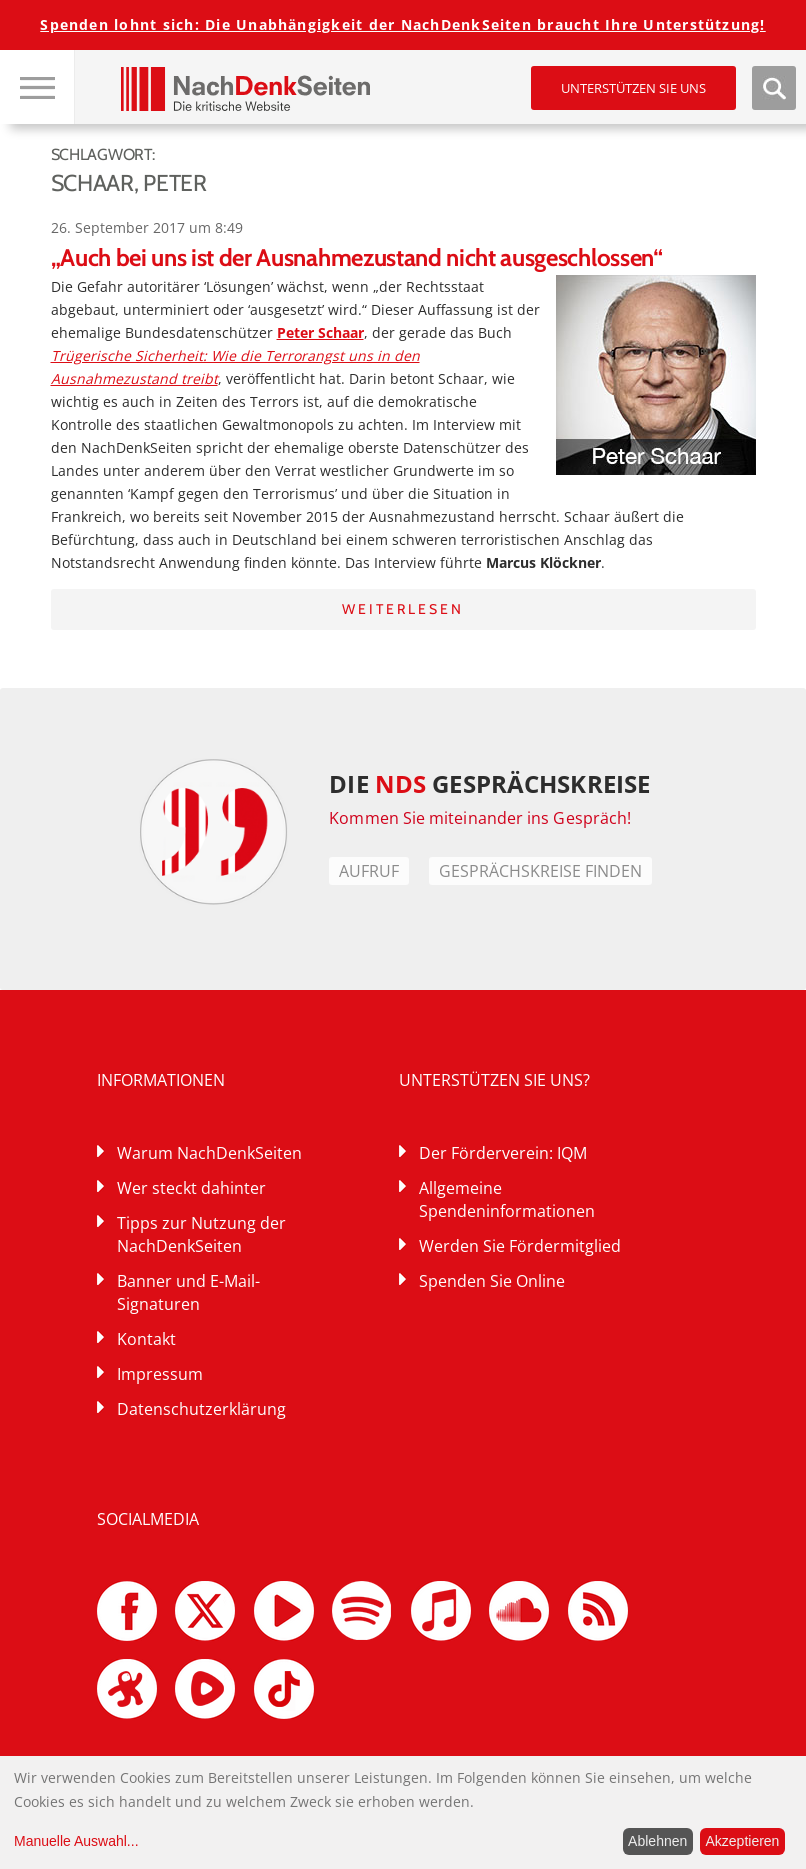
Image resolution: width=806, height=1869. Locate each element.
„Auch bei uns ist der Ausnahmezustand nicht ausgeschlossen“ (357, 257)
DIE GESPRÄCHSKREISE (489, 783)
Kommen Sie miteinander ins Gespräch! (480, 818)
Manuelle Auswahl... (76, 1841)
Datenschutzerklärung (201, 1409)
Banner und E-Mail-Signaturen (188, 1292)
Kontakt (146, 1339)
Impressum (160, 1374)
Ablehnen (657, 1841)
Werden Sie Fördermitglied (520, 1246)
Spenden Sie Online (492, 1281)
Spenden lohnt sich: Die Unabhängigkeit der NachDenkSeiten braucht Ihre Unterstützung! (402, 24)
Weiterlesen (403, 609)
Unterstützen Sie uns (633, 88)
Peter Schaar (320, 332)
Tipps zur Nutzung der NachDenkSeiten (201, 1234)
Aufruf (369, 871)
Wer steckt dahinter (191, 1188)
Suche (774, 88)
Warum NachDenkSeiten (209, 1153)
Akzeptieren (742, 1841)
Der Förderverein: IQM (503, 1153)
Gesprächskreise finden (540, 871)
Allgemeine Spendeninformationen (507, 1199)
